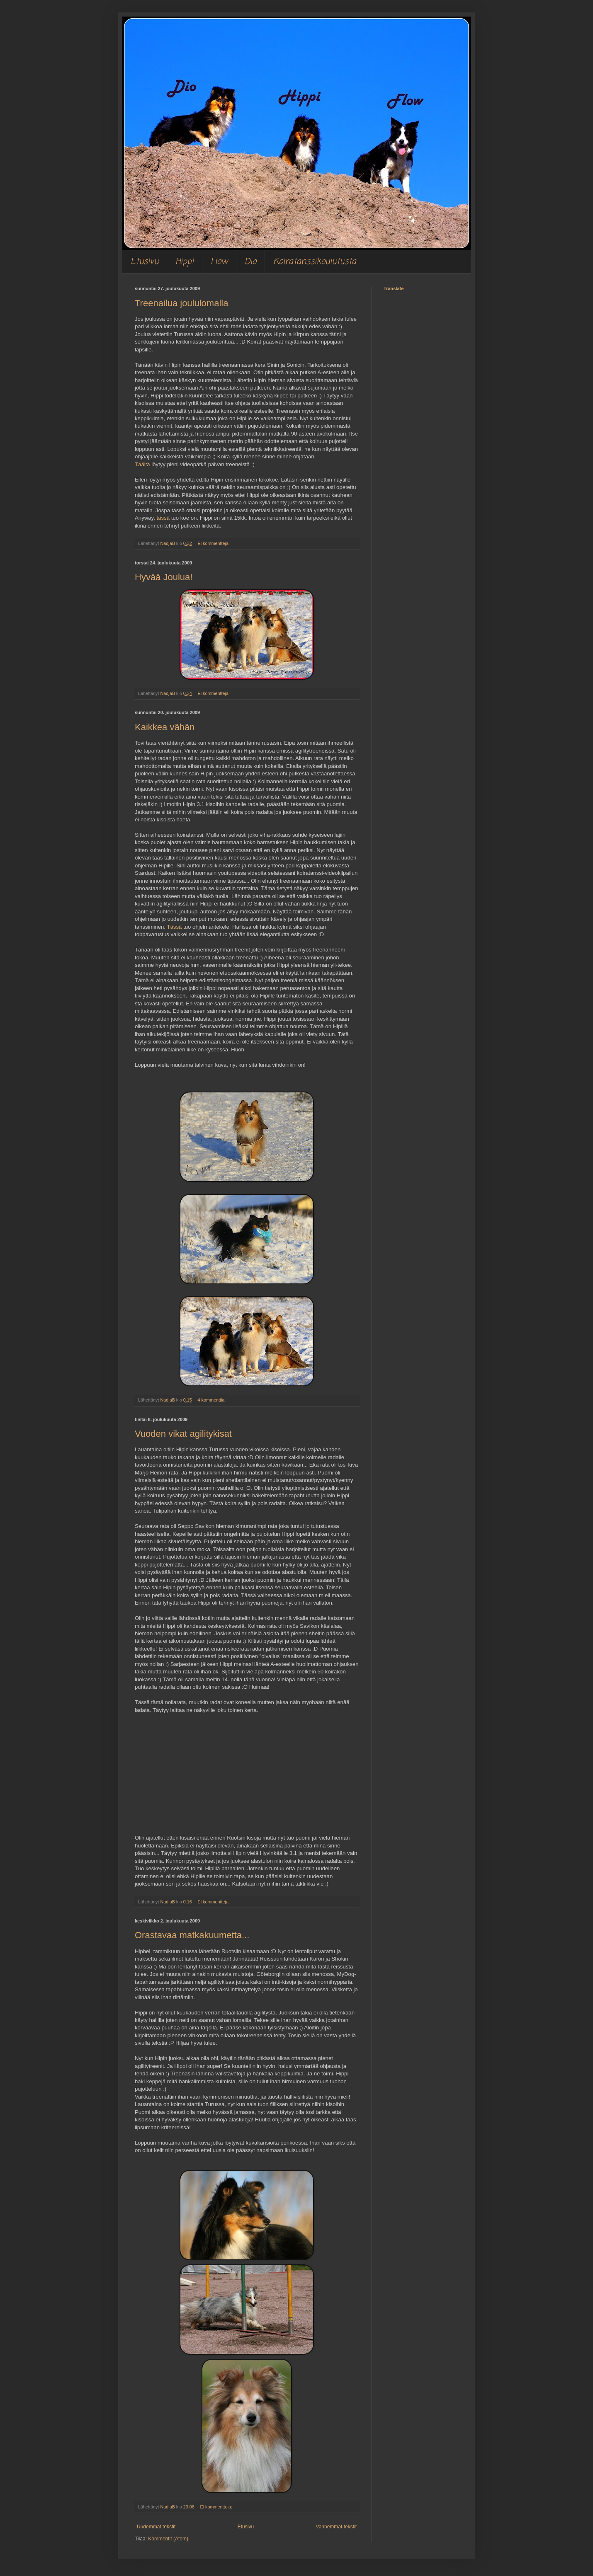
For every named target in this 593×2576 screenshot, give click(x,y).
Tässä (174, 927)
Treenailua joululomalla (181, 303)
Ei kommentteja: (214, 543)
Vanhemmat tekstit (336, 2527)
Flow (219, 261)
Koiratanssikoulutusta (314, 261)
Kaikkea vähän (164, 727)
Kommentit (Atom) (168, 2539)
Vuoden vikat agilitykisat (183, 1433)
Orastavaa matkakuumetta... (192, 1935)
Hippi (184, 261)
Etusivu (144, 261)
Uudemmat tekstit (156, 2527)
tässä (163, 518)
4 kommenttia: (212, 1399)
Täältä (142, 464)
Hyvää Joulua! (163, 577)
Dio (250, 261)
